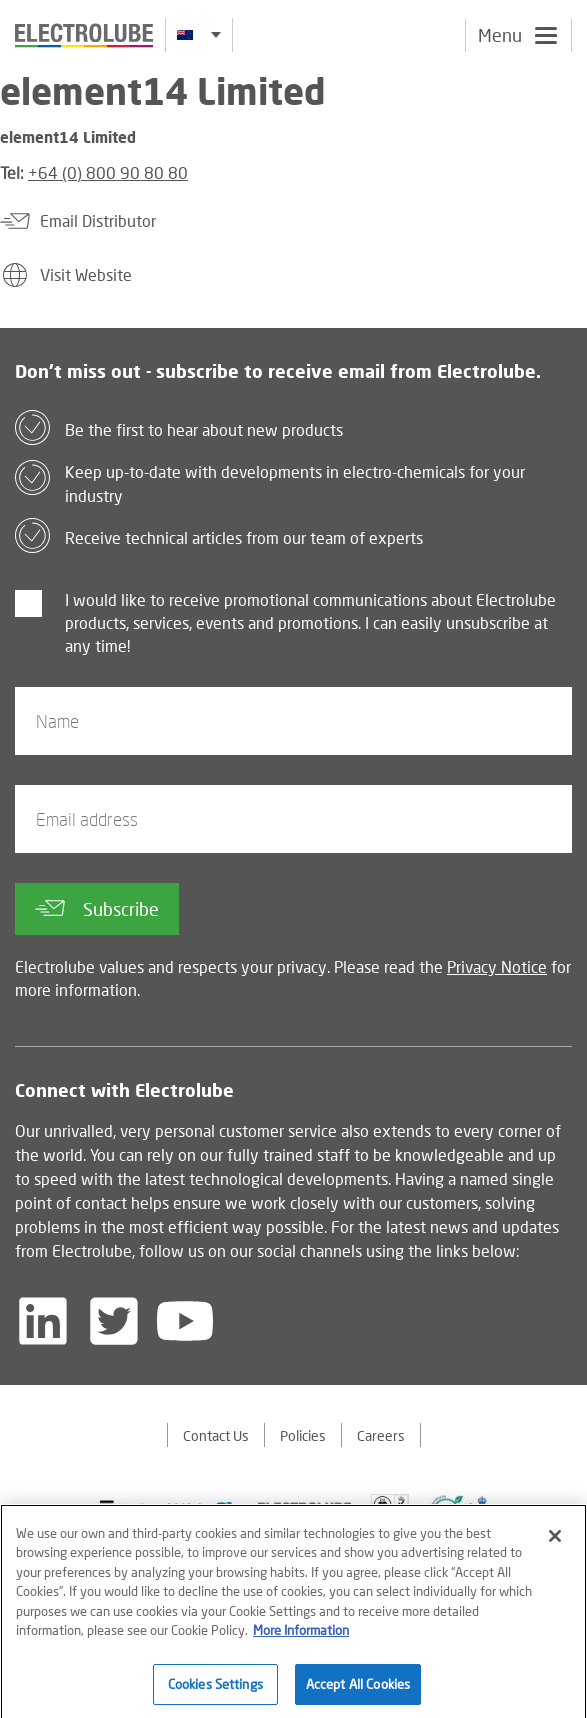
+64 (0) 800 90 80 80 (108, 172)
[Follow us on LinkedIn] (43, 1321)
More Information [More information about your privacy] (301, 1637)
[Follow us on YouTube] (185, 1321)
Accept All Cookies (358, 1691)
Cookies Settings (215, 1691)
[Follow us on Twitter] (114, 1321)
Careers (381, 1435)
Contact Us (216, 1435)
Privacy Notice (497, 966)
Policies (303, 1435)
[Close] (555, 1543)
